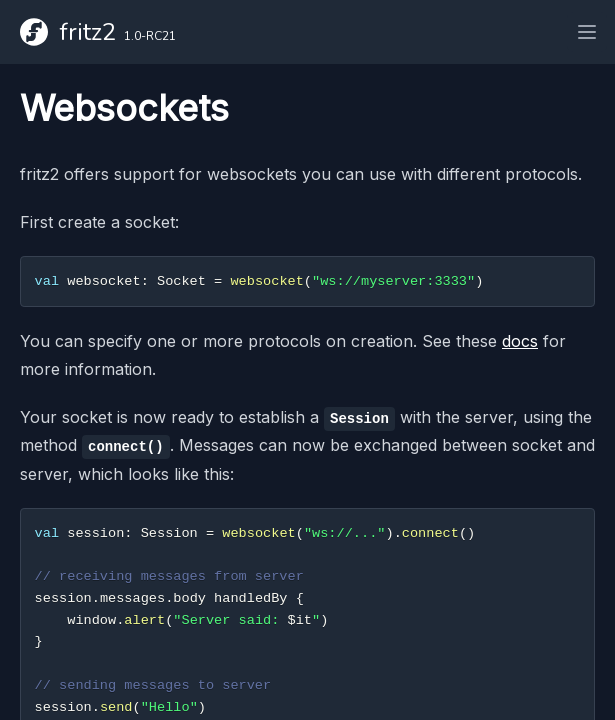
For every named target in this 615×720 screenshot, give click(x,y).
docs (520, 341)
